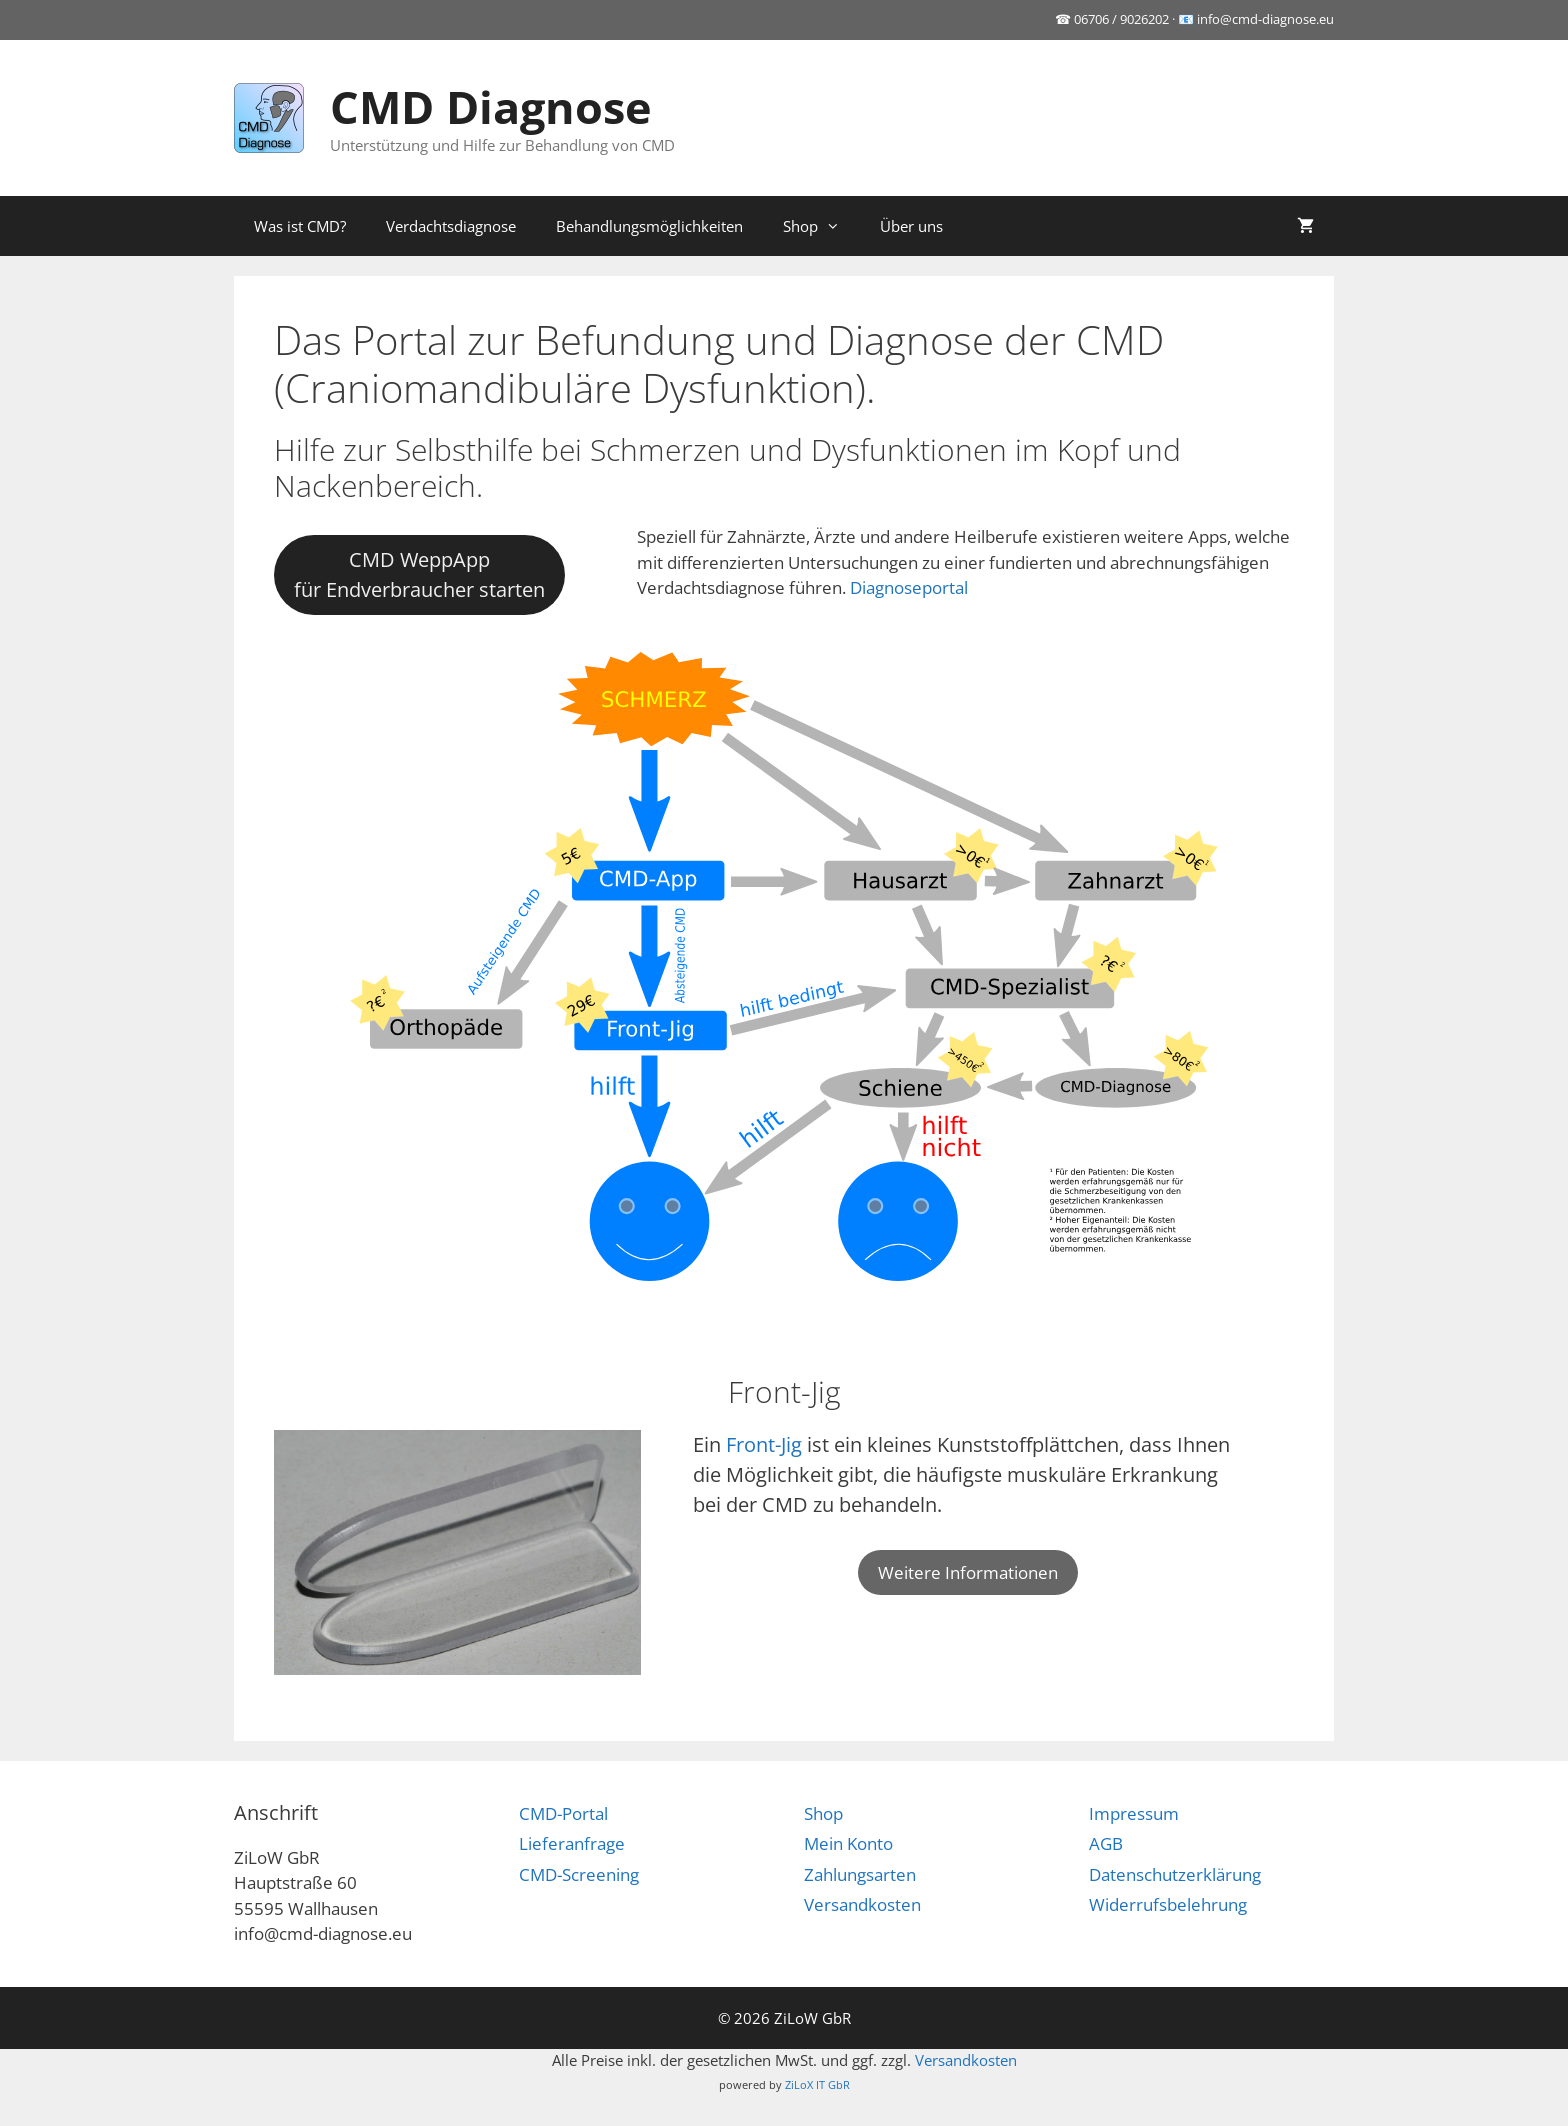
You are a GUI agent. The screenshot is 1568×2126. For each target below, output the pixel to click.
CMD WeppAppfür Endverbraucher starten (419, 574)
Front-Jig (764, 1444)
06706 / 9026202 (1121, 19)
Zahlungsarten (860, 1874)
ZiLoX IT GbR (817, 2084)
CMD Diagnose (491, 106)
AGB (1106, 1843)
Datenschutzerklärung (1175, 1874)
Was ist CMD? (300, 226)
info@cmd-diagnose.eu (1265, 19)
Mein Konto (848, 1843)
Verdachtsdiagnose (451, 226)
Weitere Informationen (968, 1572)
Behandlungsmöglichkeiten (649, 226)
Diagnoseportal (909, 587)
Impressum (1134, 1813)
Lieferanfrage (572, 1843)
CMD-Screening (579, 1874)
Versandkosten (862, 1904)
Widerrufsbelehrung (1168, 1904)
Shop (821, 226)
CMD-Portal (563, 1813)
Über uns (911, 226)
